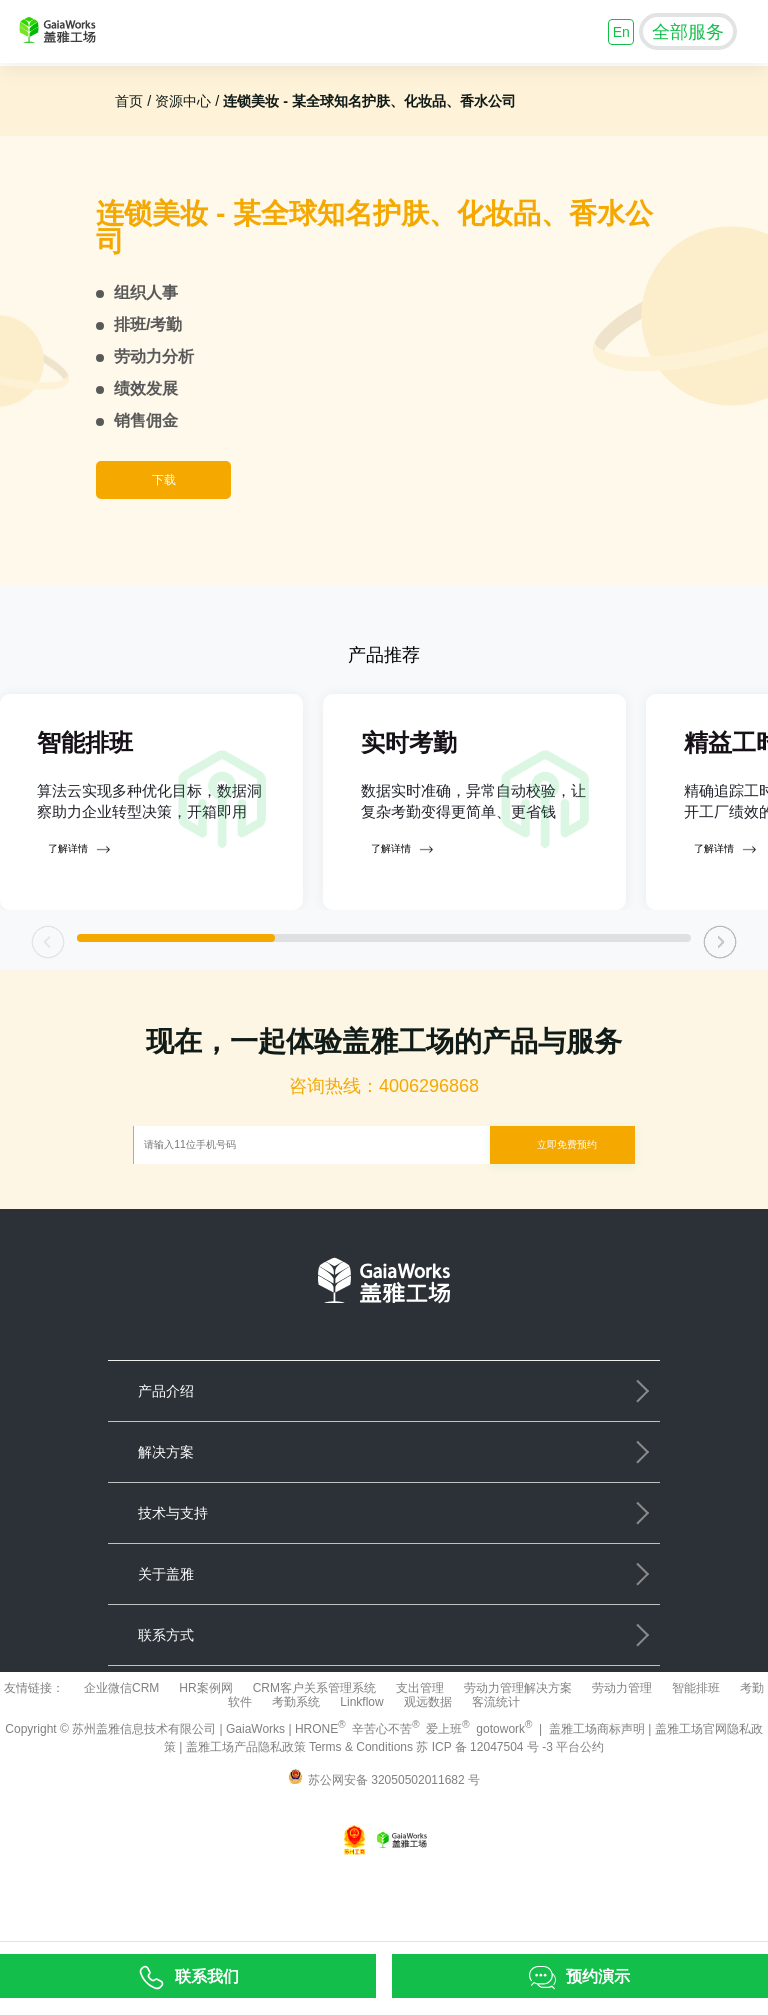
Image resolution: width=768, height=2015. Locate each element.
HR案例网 (205, 1764)
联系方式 (166, 1711)
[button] (720, 1019)
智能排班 (696, 1764)
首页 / (133, 101)
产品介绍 (166, 1467)
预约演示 (598, 1976)
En (621, 32)
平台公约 (580, 1823)
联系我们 (207, 1976)
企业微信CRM (121, 1764)
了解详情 (79, 926)
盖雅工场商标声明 (597, 1805)
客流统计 (496, 1778)
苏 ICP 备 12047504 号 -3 (486, 1823)
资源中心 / (185, 101)
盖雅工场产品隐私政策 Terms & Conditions (301, 1823)
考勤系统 (296, 1778)
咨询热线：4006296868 (384, 1163)
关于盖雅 (166, 1650)
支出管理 (420, 1764)
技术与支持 (173, 1589)
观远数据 (428, 1778)
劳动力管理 (622, 1764)
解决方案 (166, 1528)
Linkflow (361, 1778)
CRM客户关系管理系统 (314, 1764)
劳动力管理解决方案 (518, 1764)
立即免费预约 (567, 1220)
